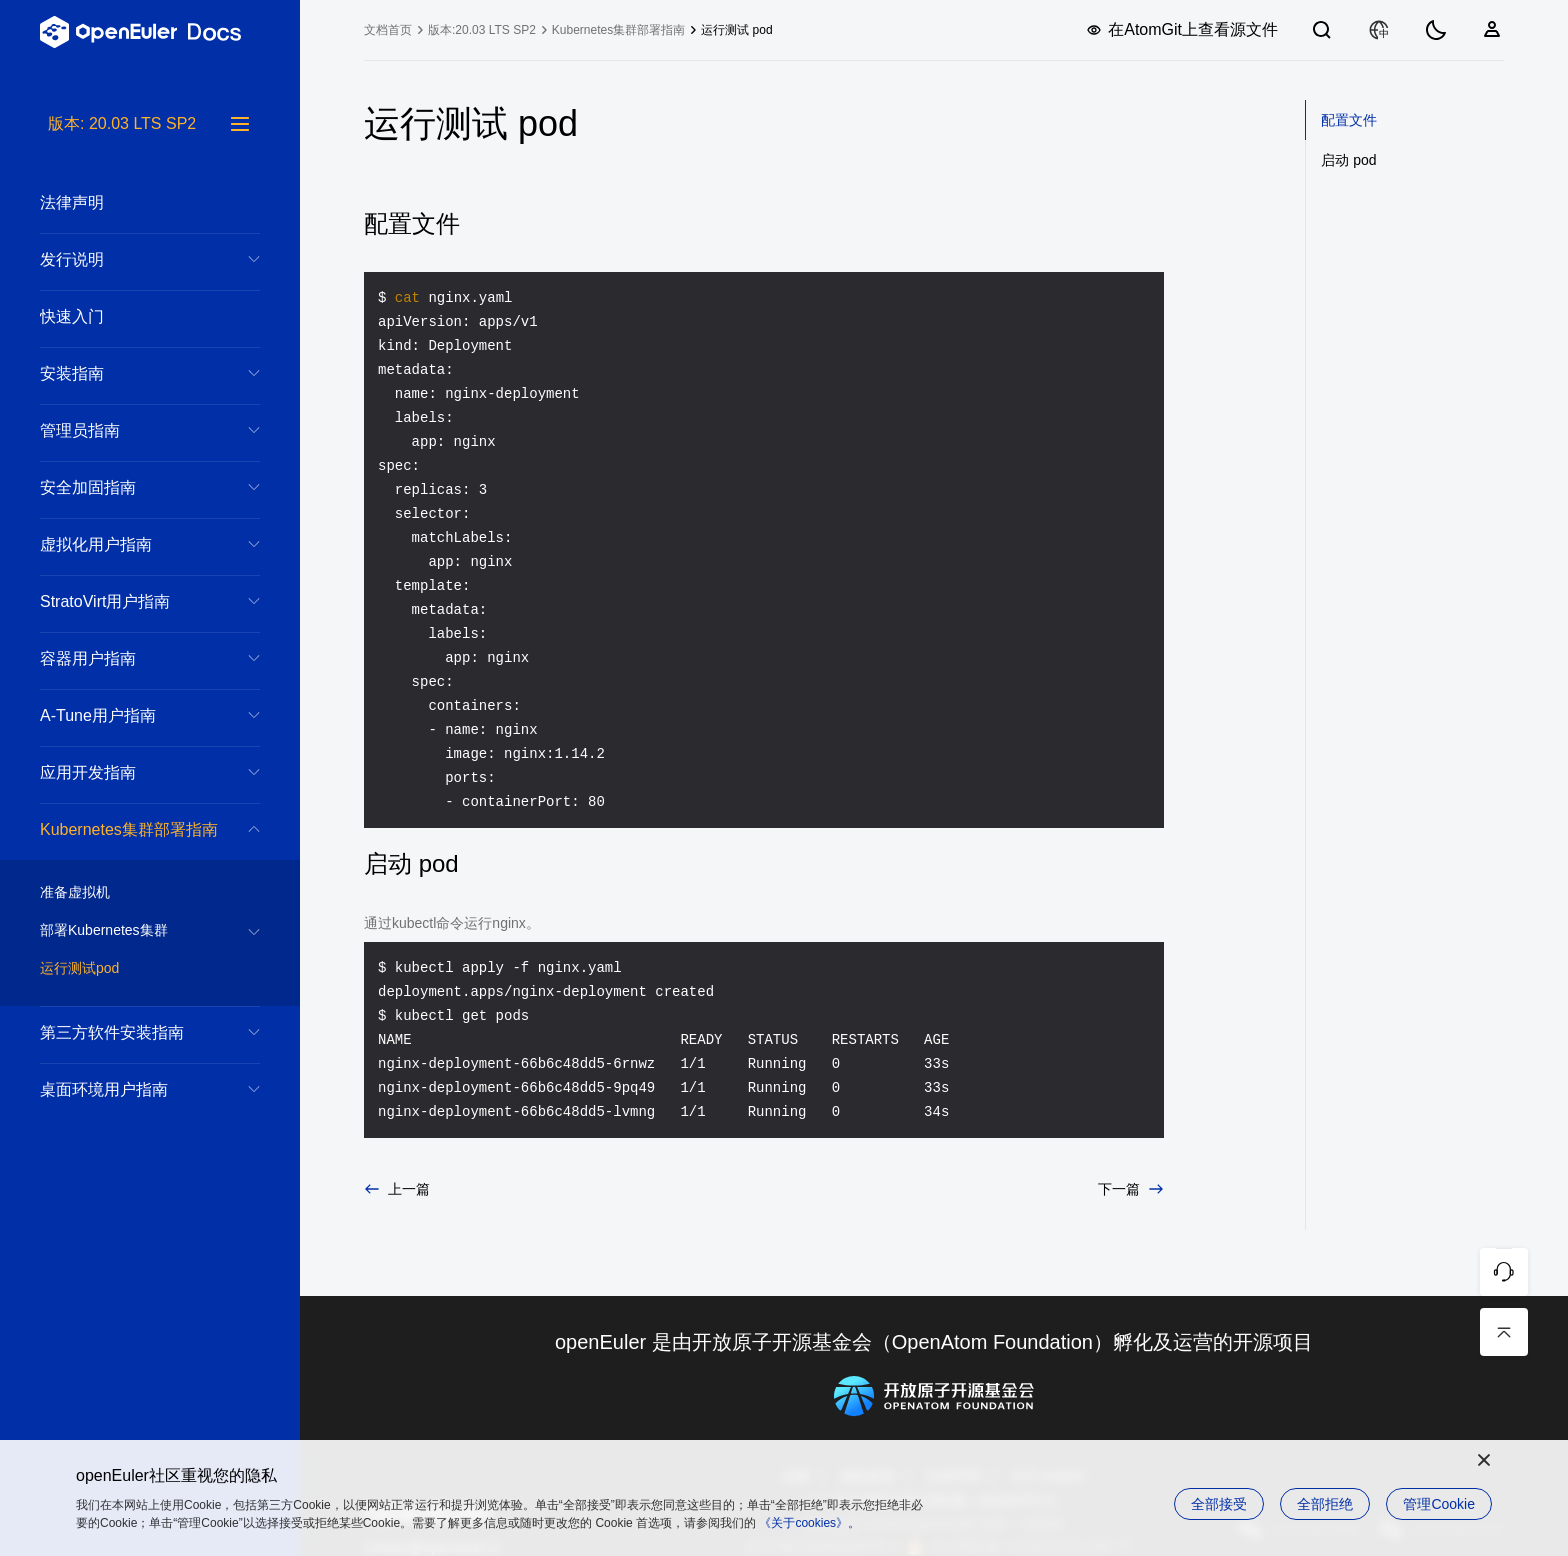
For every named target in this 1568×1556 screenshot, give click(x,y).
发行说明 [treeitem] (130, 259)
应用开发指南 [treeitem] (130, 772)
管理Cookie (1439, 1504)
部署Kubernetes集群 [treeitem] (130, 931)
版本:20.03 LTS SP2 (482, 30)
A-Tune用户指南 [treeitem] (130, 715)
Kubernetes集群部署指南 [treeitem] (130, 829)
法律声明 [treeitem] (130, 202)
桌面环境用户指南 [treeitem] (130, 1089)
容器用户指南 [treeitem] (130, 658)
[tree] (150, 834)
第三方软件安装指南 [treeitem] (130, 1032)
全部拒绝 (1325, 1504)
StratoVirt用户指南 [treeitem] (130, 601)
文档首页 (388, 30)
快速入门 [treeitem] (130, 316)
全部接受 (1219, 1504)
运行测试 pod (736, 30)
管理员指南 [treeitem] (130, 430)
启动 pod (1348, 160)
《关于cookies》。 (809, 1523)
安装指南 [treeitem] (130, 373)
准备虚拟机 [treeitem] (130, 893)
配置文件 (1349, 120)
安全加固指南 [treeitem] (130, 487)
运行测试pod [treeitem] (130, 969)
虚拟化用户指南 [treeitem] (130, 544)
